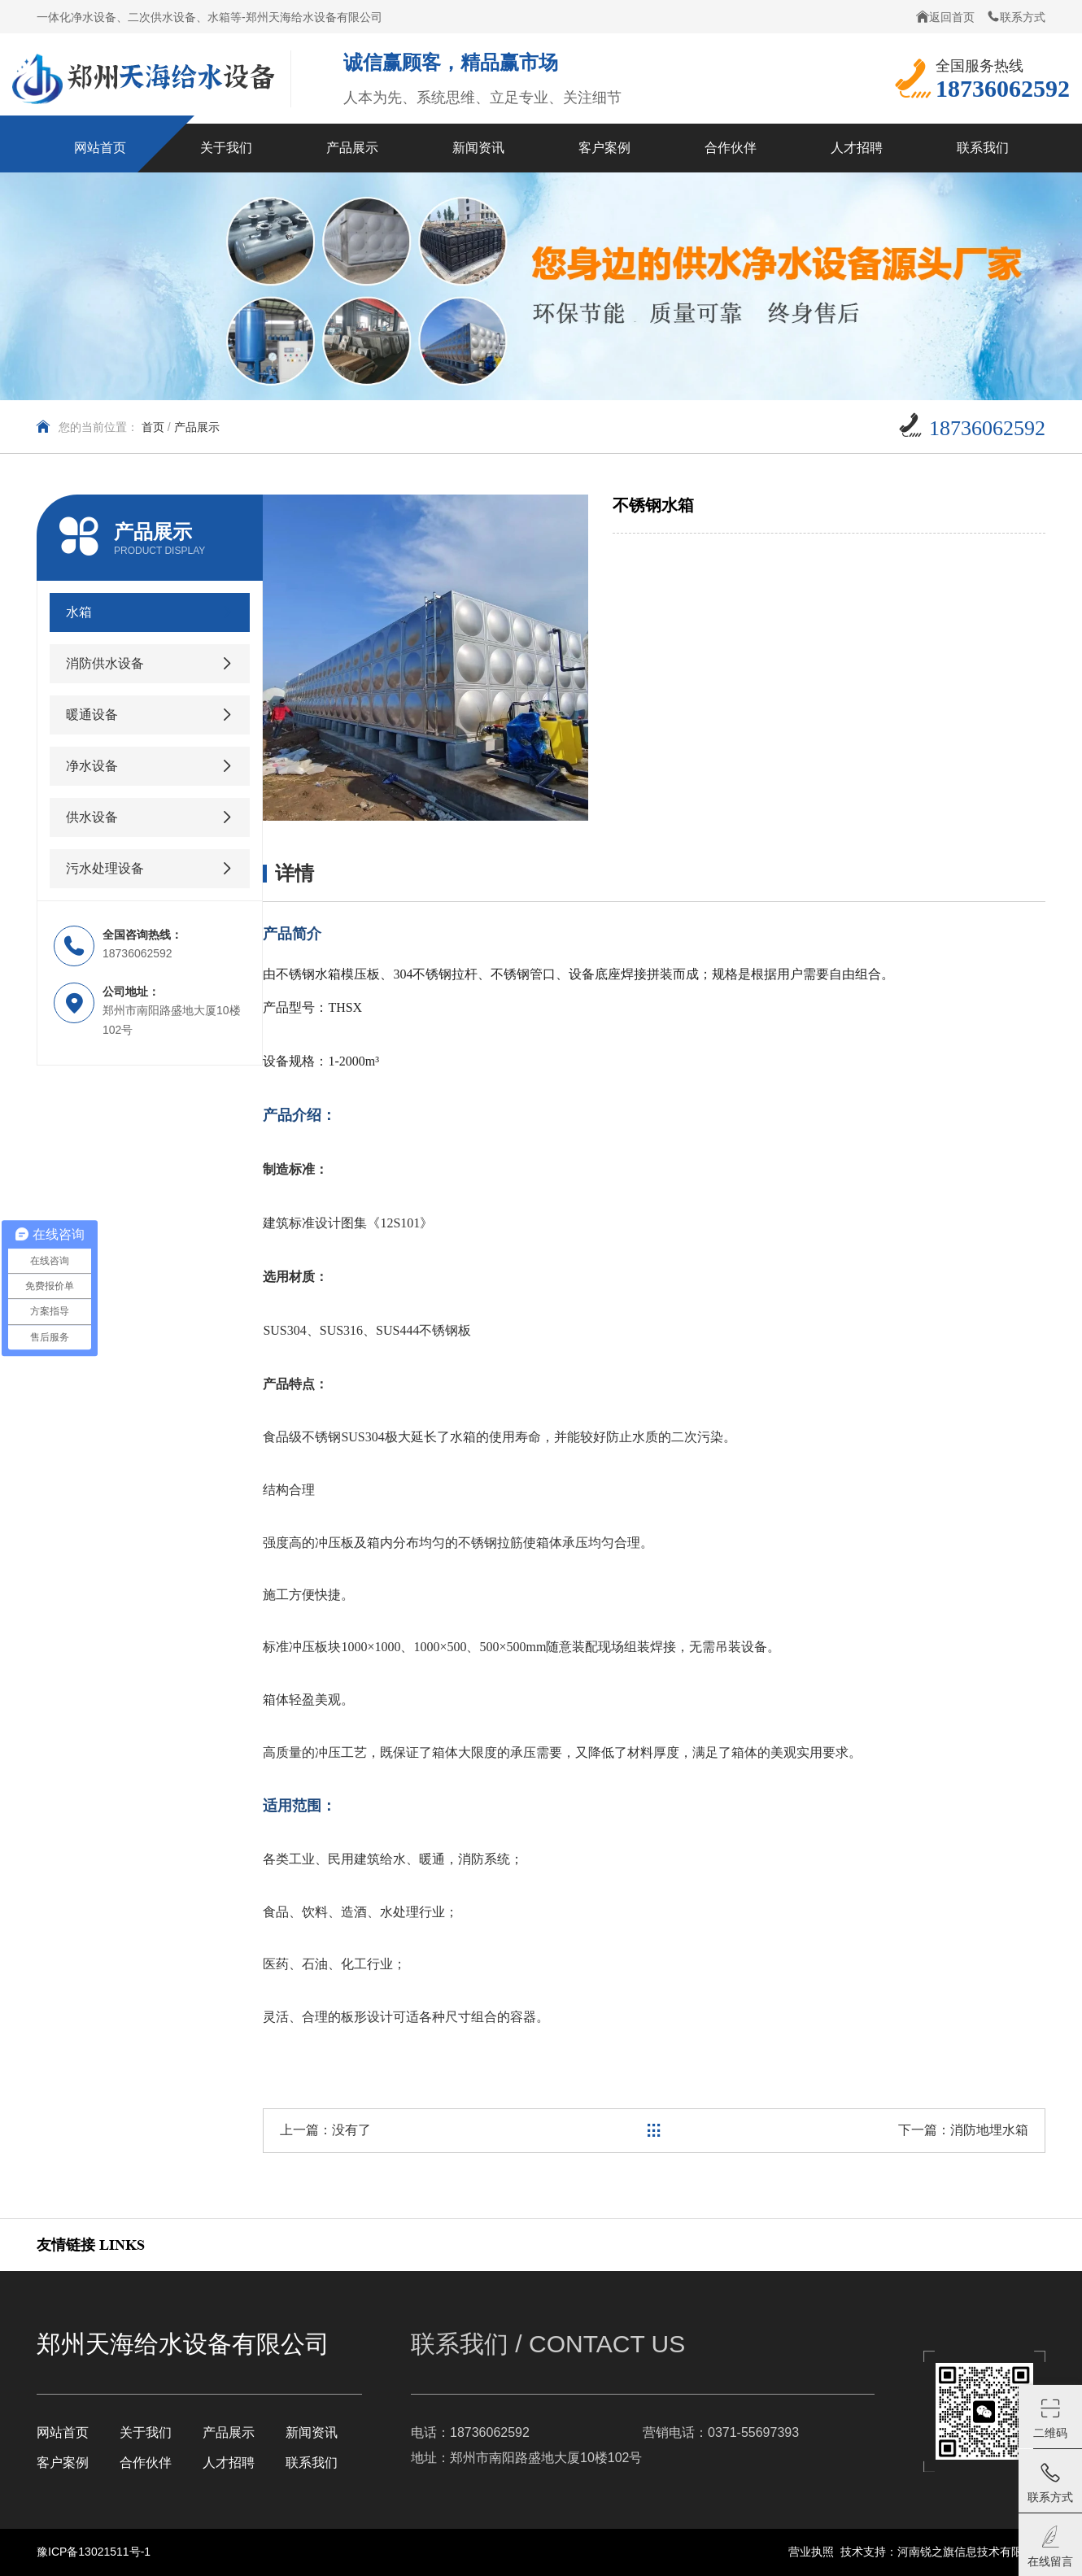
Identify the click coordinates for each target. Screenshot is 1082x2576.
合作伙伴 (146, 2462)
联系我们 (312, 2462)
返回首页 (945, 17)
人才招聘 (229, 2462)
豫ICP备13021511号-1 (94, 2551)
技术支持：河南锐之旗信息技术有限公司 (942, 2551)
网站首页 (63, 2432)
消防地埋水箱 (989, 2130)
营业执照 (811, 2551)
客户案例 (63, 2462)
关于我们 (146, 2432)
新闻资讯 (312, 2432)
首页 (153, 427)
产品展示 (197, 427)
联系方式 (1016, 17)
